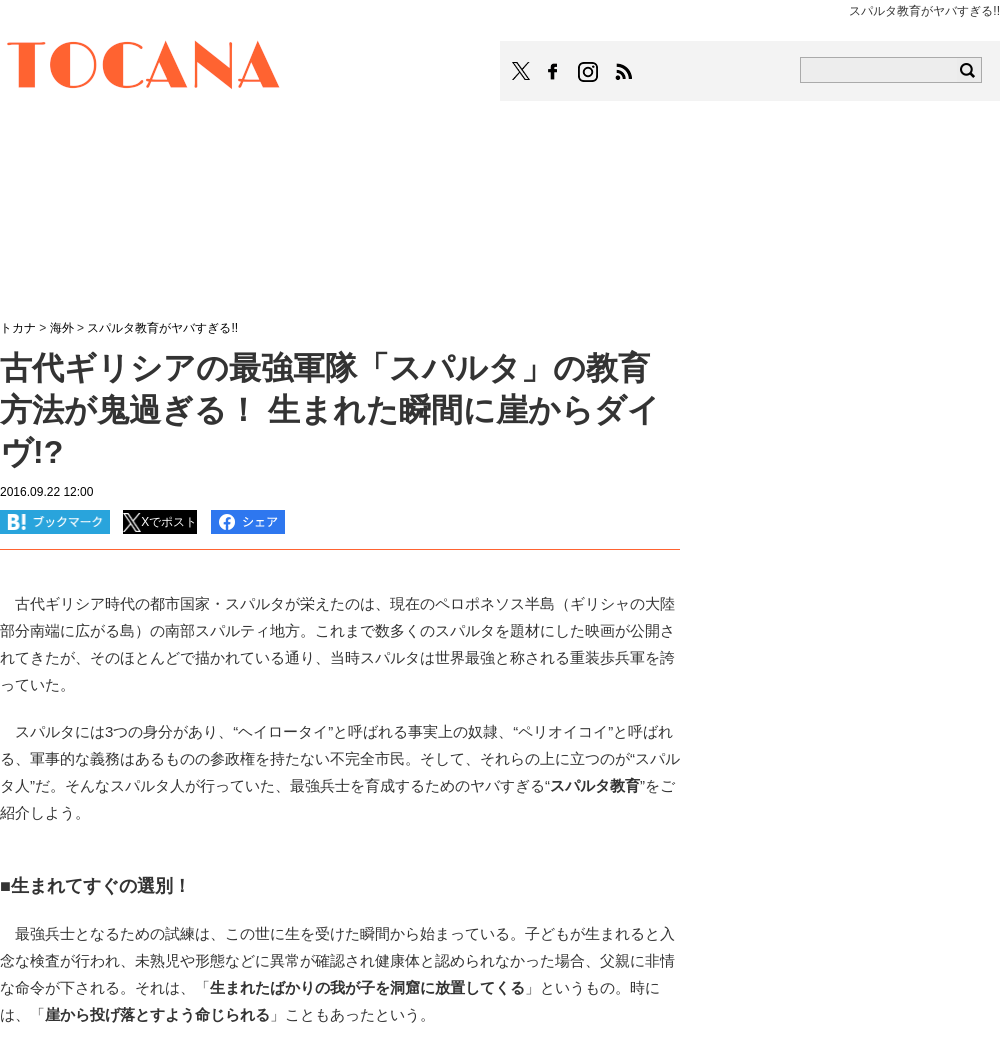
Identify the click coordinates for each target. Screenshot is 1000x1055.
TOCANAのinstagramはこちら (589, 72)
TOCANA (144, 68)
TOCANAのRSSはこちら (624, 72)
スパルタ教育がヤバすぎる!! (162, 328)
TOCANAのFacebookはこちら (553, 72)
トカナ (18, 328)
